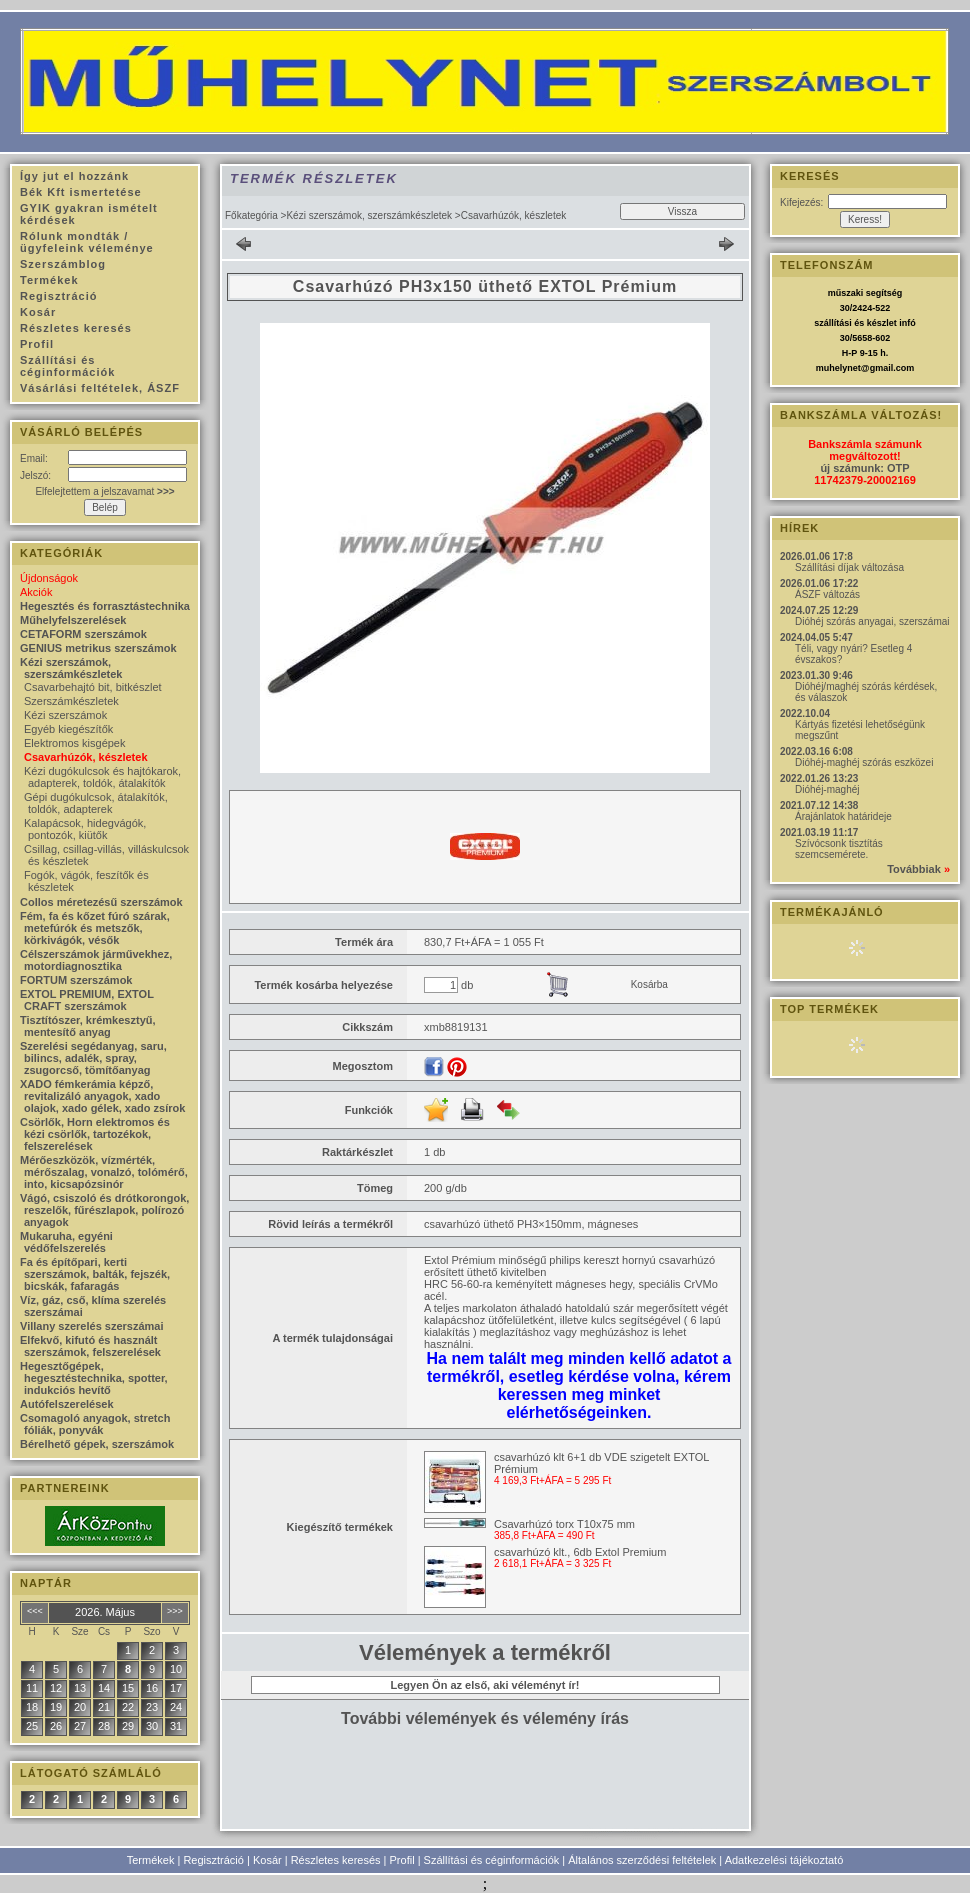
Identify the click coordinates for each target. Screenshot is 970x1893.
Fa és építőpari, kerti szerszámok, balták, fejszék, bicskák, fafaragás (95, 1274)
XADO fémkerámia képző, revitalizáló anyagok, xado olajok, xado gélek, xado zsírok (102, 1096)
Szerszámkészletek (71, 701)
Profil (402, 1860)
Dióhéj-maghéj (827, 789)
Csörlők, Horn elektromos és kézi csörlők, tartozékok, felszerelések (95, 1134)
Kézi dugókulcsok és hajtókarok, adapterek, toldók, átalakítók (102, 777)
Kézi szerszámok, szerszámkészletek (369, 215)
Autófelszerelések (67, 1404)
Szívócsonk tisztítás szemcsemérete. (839, 849)
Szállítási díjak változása (849, 567)
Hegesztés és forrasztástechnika (105, 606)
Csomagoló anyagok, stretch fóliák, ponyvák (95, 1424)
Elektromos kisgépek (75, 743)
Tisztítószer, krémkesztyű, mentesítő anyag (88, 1026)
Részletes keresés (336, 1860)
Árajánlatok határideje (843, 816)
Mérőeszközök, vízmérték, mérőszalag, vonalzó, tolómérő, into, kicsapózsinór (104, 1172)
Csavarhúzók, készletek (86, 757)
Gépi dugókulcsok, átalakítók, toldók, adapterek (96, 803)
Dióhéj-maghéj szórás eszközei (864, 762)
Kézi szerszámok (65, 715)
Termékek (151, 1860)
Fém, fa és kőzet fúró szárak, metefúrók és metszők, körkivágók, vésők (95, 928)
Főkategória (251, 215)
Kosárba (649, 984)
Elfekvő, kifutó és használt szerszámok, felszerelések (90, 1346)
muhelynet (838, 368)
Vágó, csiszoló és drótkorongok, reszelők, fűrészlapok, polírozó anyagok (104, 1210)
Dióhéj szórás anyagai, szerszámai (872, 621)
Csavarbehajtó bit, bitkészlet (93, 687)
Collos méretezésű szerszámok (101, 902)
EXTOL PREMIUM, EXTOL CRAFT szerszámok (87, 1000)
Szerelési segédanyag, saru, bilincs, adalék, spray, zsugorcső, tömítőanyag (93, 1058)
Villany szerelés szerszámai (92, 1326)
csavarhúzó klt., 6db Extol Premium (580, 1552)
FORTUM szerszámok (76, 980)
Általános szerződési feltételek (642, 1860)
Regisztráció (213, 1860)
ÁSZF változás (827, 594)
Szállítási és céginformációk (492, 1860)
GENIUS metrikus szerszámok (98, 648)
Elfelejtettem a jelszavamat (104, 491)
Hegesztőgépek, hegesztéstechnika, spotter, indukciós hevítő (94, 1378)
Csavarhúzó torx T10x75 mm (564, 1524)
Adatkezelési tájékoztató (784, 1860)
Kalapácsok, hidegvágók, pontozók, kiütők (85, 829)
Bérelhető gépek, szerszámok (97, 1444)
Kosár (267, 1860)
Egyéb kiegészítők (68, 729)
